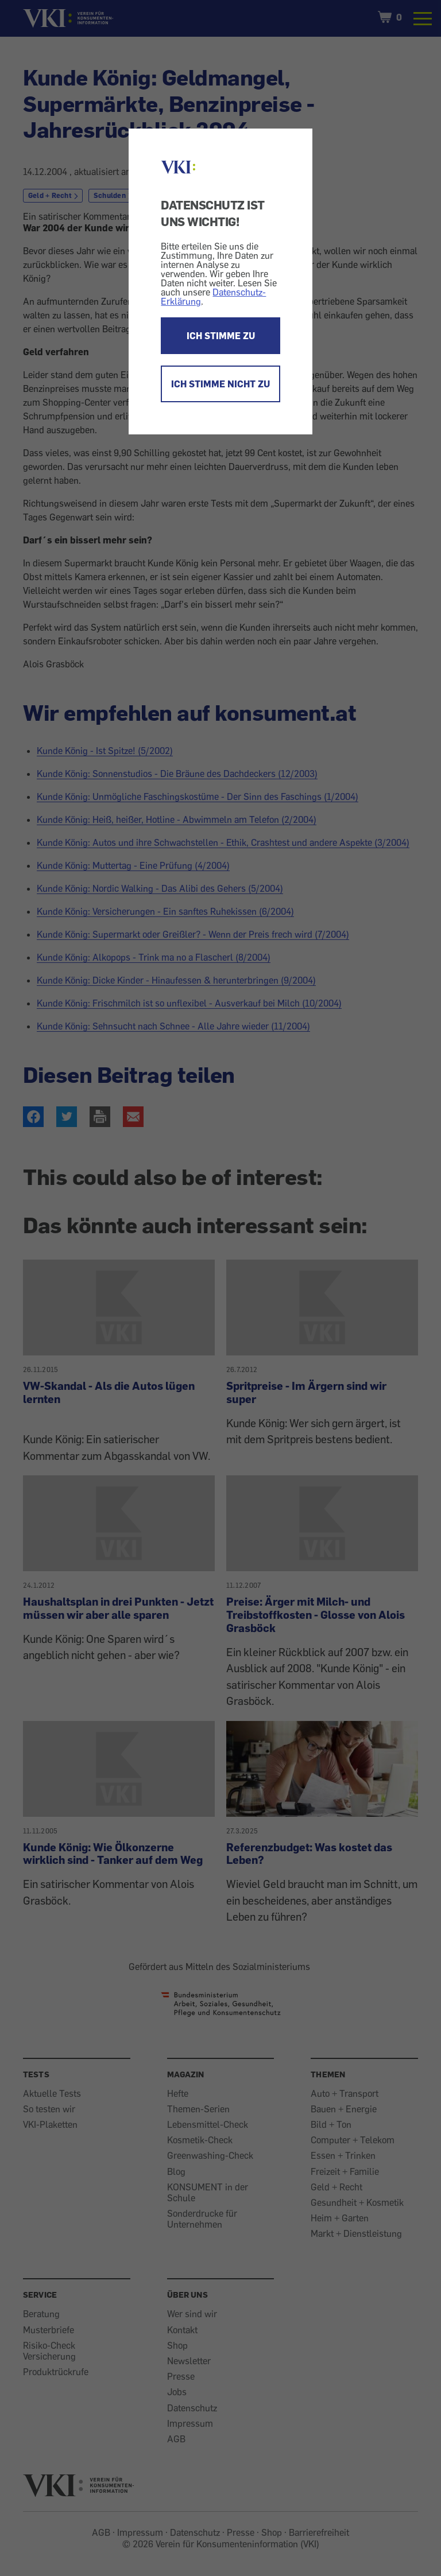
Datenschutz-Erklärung (213, 296)
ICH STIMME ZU (221, 335)
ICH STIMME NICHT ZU (220, 384)
